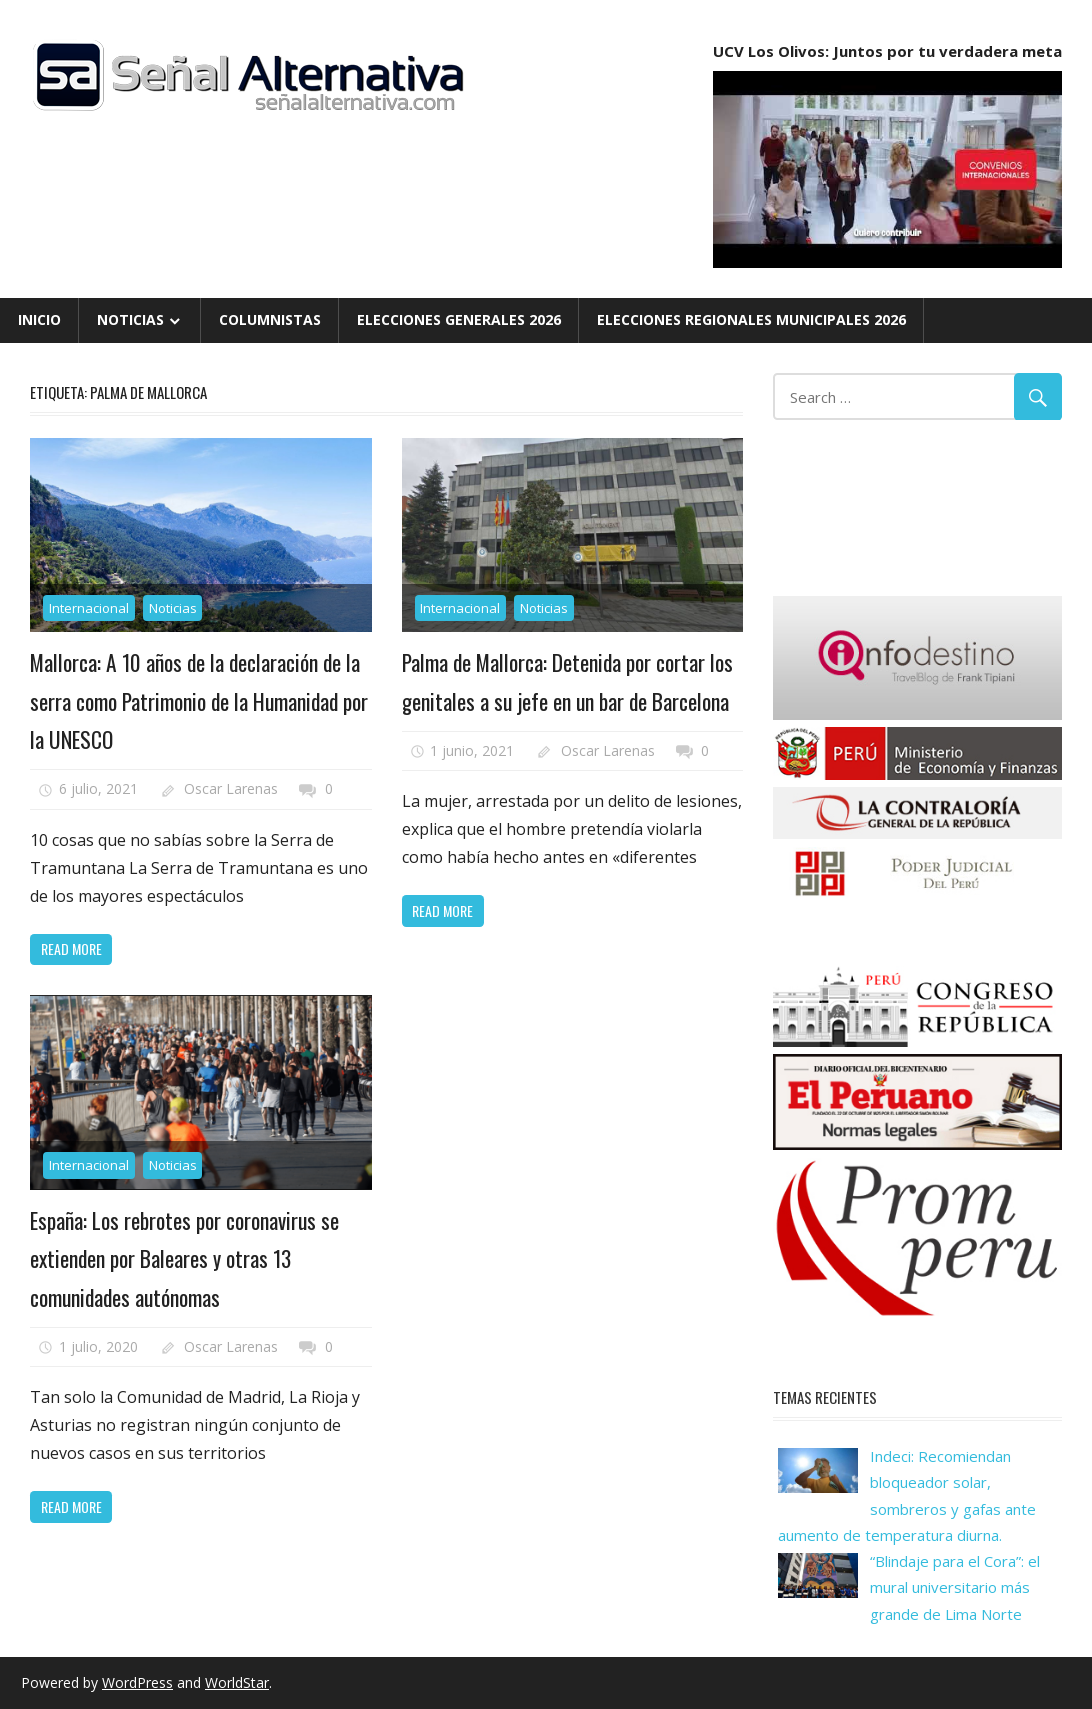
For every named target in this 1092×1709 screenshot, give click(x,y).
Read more (71, 948)
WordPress (137, 1682)
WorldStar (237, 1682)
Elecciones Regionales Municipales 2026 (751, 319)
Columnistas (270, 319)
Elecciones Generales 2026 (459, 319)
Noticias (130, 319)
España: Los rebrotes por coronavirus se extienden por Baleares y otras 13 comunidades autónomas (186, 1258)
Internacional (89, 608)
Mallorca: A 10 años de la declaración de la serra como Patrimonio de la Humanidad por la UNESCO (197, 700)
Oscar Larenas (231, 788)
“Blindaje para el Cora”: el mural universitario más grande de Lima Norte (955, 1587)
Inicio (39, 319)
